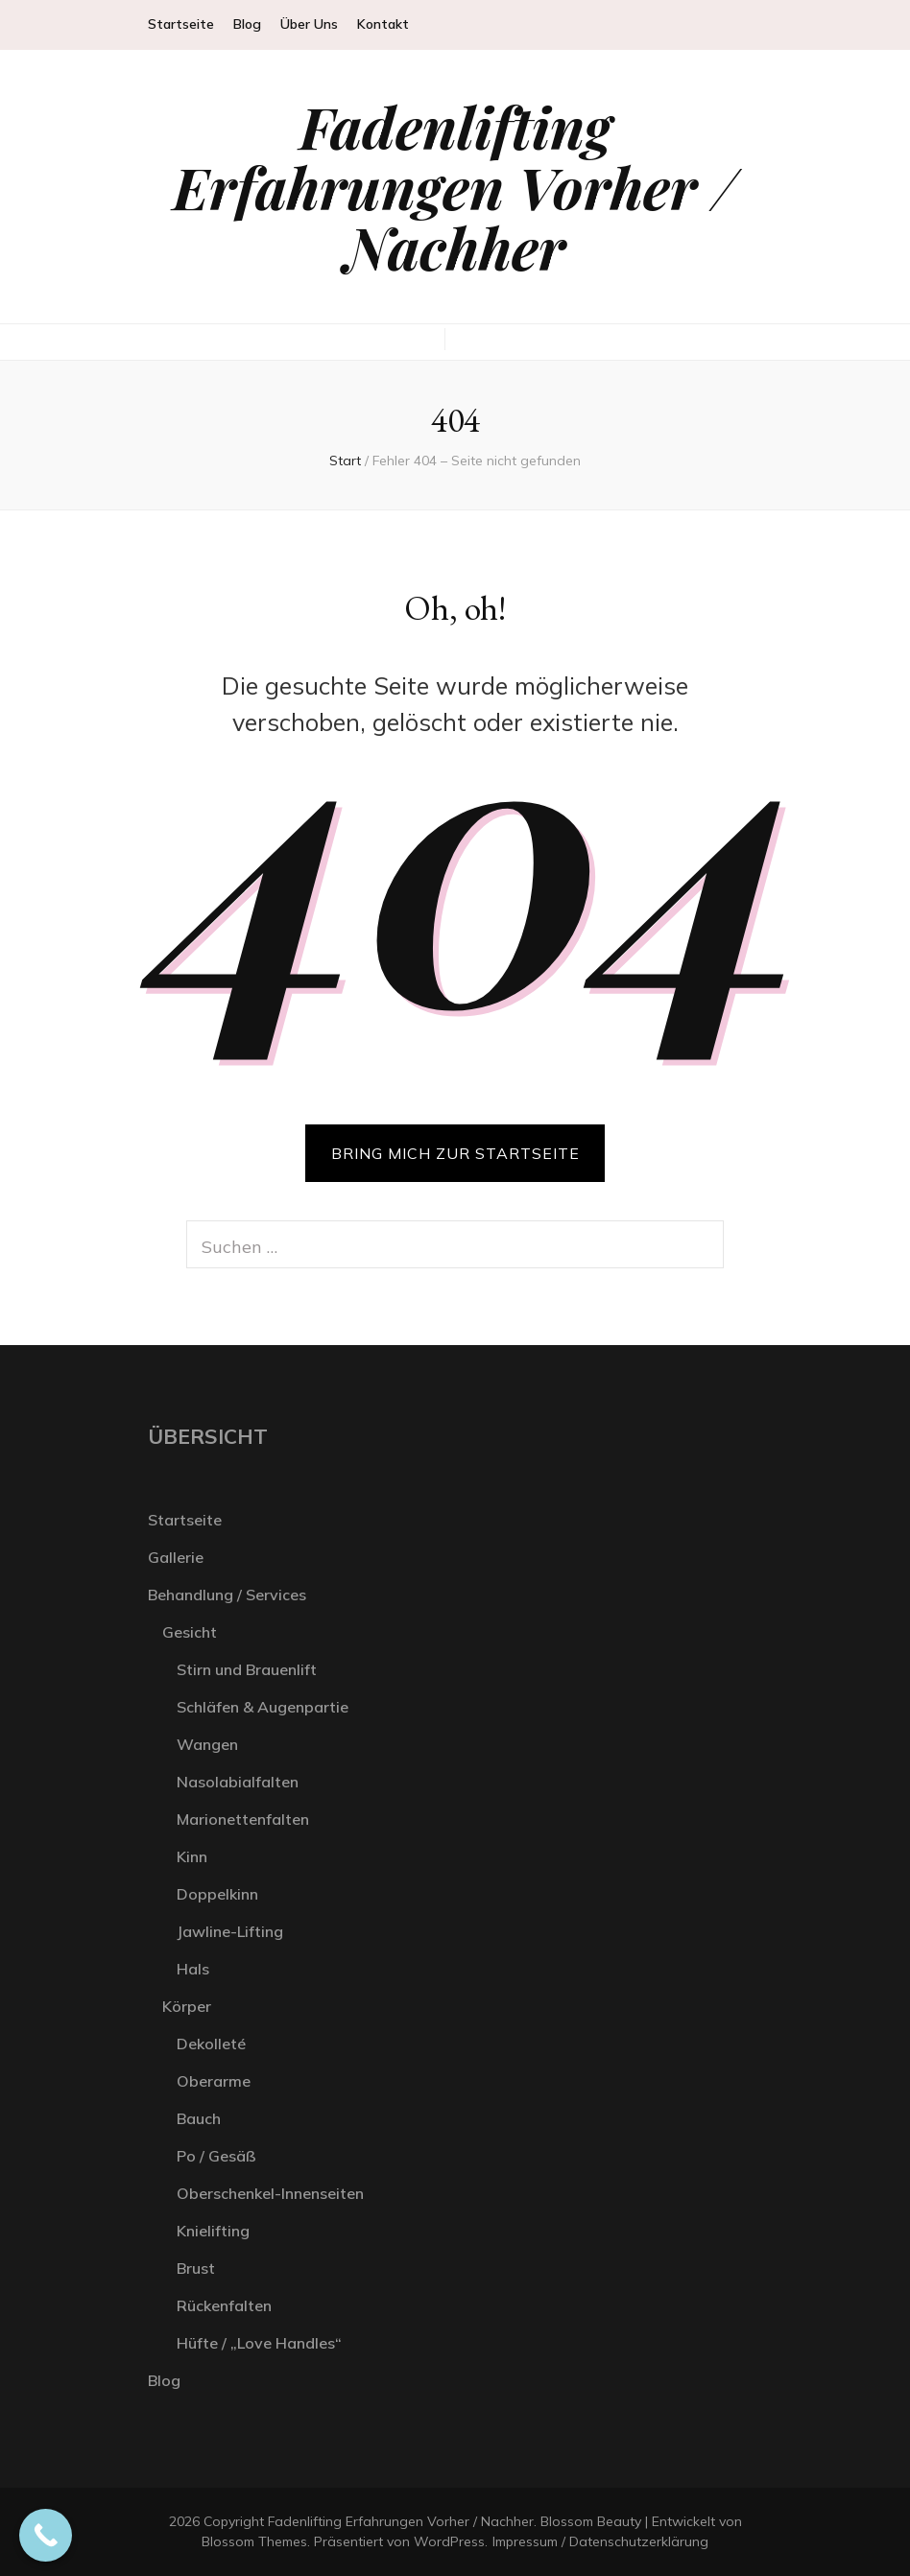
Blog (247, 24)
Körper (186, 2006)
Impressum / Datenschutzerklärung (600, 2541)
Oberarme (214, 2081)
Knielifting (213, 2230)
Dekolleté (211, 2043)
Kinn (192, 1856)
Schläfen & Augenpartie (262, 1706)
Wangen (207, 1744)
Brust (196, 2268)
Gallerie (176, 1557)
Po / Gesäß (216, 2155)
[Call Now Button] (45, 2535)
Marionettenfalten (243, 1819)
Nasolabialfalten (238, 1781)
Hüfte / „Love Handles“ (259, 2342)
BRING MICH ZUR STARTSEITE (455, 1153)
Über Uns (309, 24)
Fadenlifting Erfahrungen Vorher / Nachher (455, 186)
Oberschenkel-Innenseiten (270, 2193)
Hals (193, 1968)
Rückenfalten (224, 2305)
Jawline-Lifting (230, 1931)
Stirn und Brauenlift (247, 1669)
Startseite (181, 24)
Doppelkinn (217, 1893)
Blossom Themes (254, 2541)
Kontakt (383, 24)
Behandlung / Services (227, 1594)
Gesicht (189, 1632)
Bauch (199, 2118)
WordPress (449, 2541)
